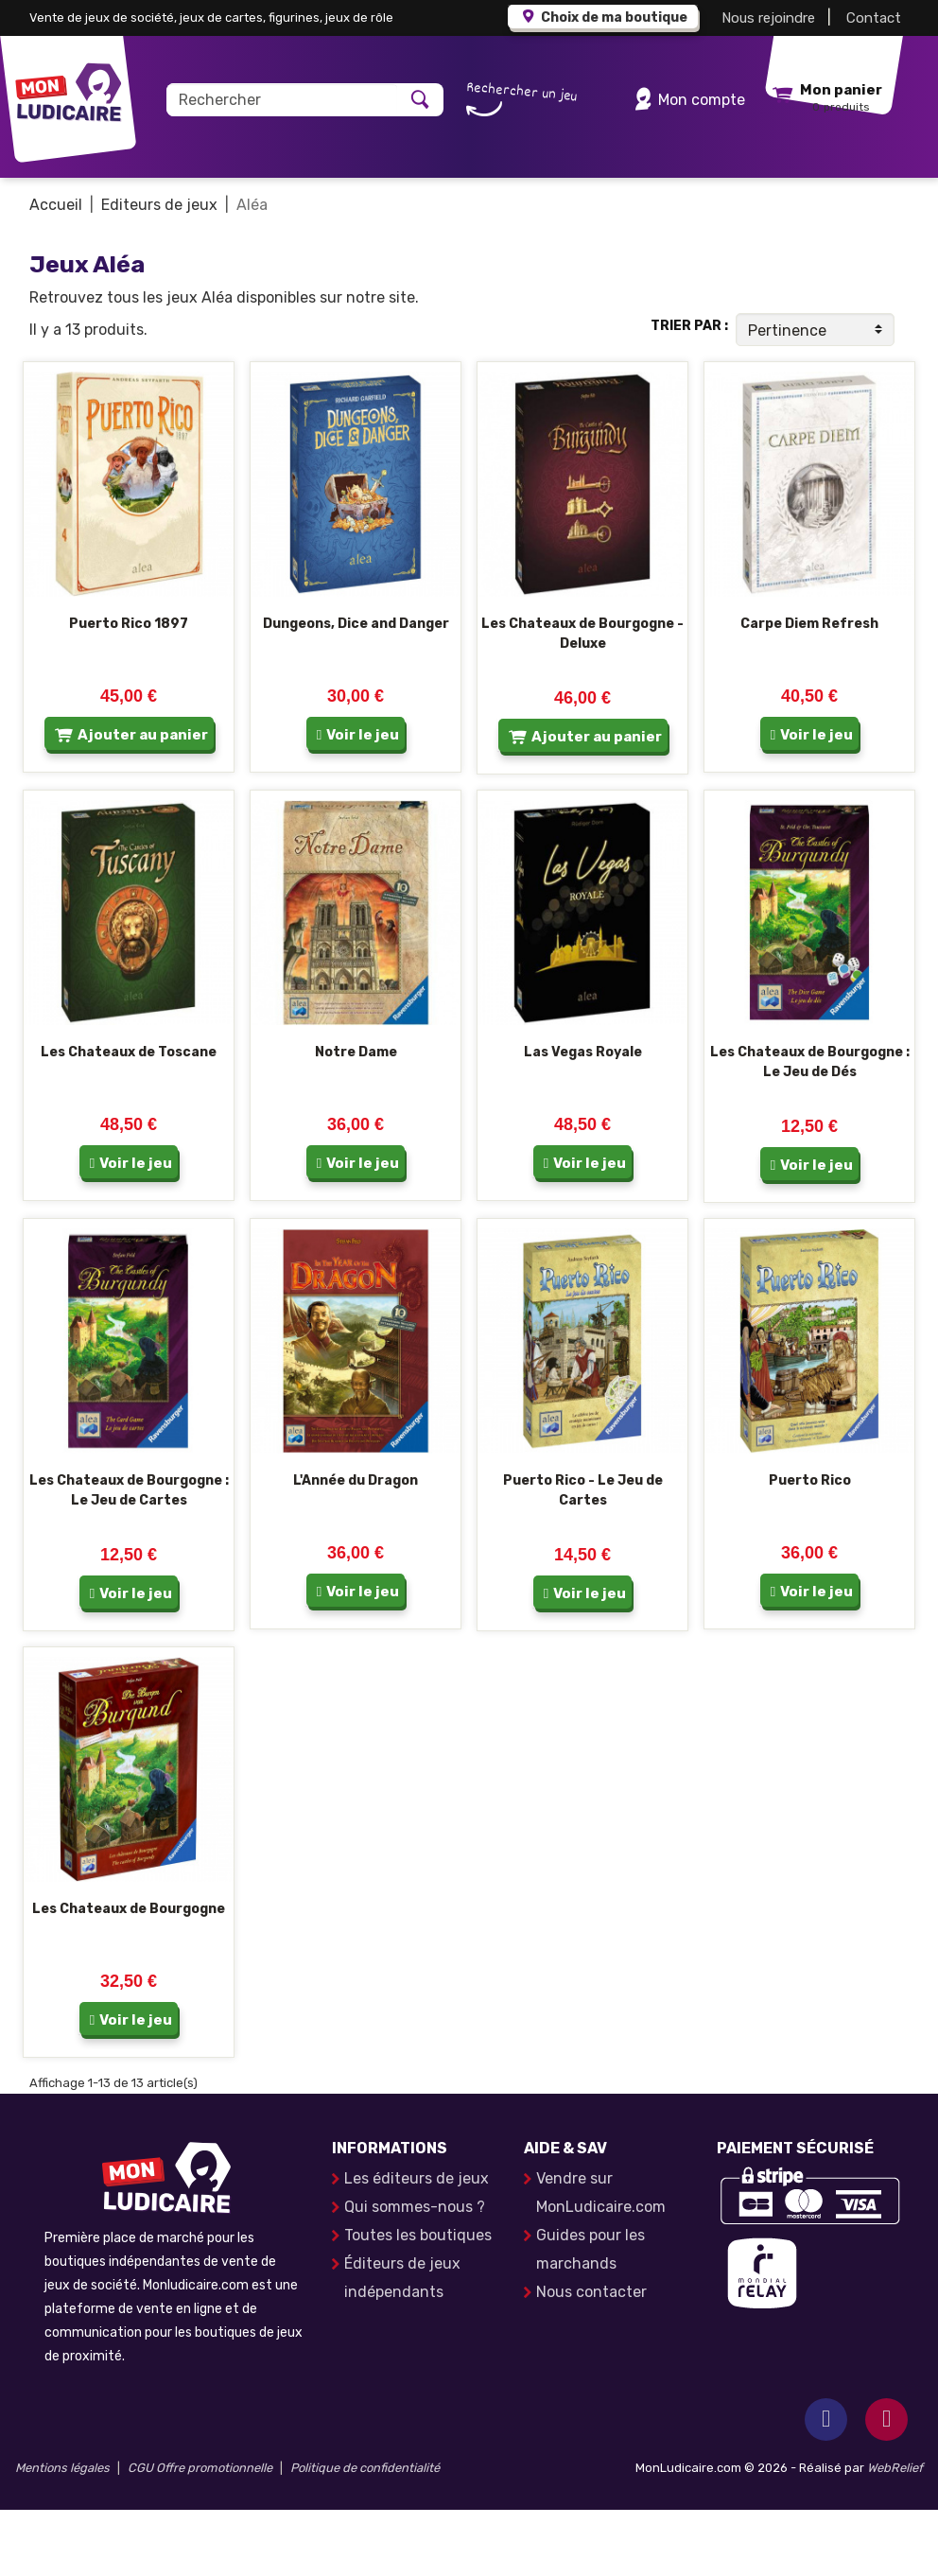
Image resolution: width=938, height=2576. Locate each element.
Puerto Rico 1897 (128, 690)
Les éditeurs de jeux (416, 2245)
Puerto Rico (810, 1547)
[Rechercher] (282, 99)
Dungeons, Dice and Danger (356, 690)
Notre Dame (356, 1118)
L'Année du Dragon (355, 1547)
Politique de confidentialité (365, 2534)
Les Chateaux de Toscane (129, 1118)
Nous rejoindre (768, 17)
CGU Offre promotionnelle (200, 2534)
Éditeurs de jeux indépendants (402, 2344)
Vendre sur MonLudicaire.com (601, 2259)
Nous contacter (591, 2358)
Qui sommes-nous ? (414, 2273)
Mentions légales (62, 2534)
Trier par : (689, 392)
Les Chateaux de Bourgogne (128, 1975)
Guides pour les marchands (590, 2315)
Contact (873, 17)
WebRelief (895, 2534)
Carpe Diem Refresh (809, 690)
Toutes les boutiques (418, 2301)
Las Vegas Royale (583, 1118)
